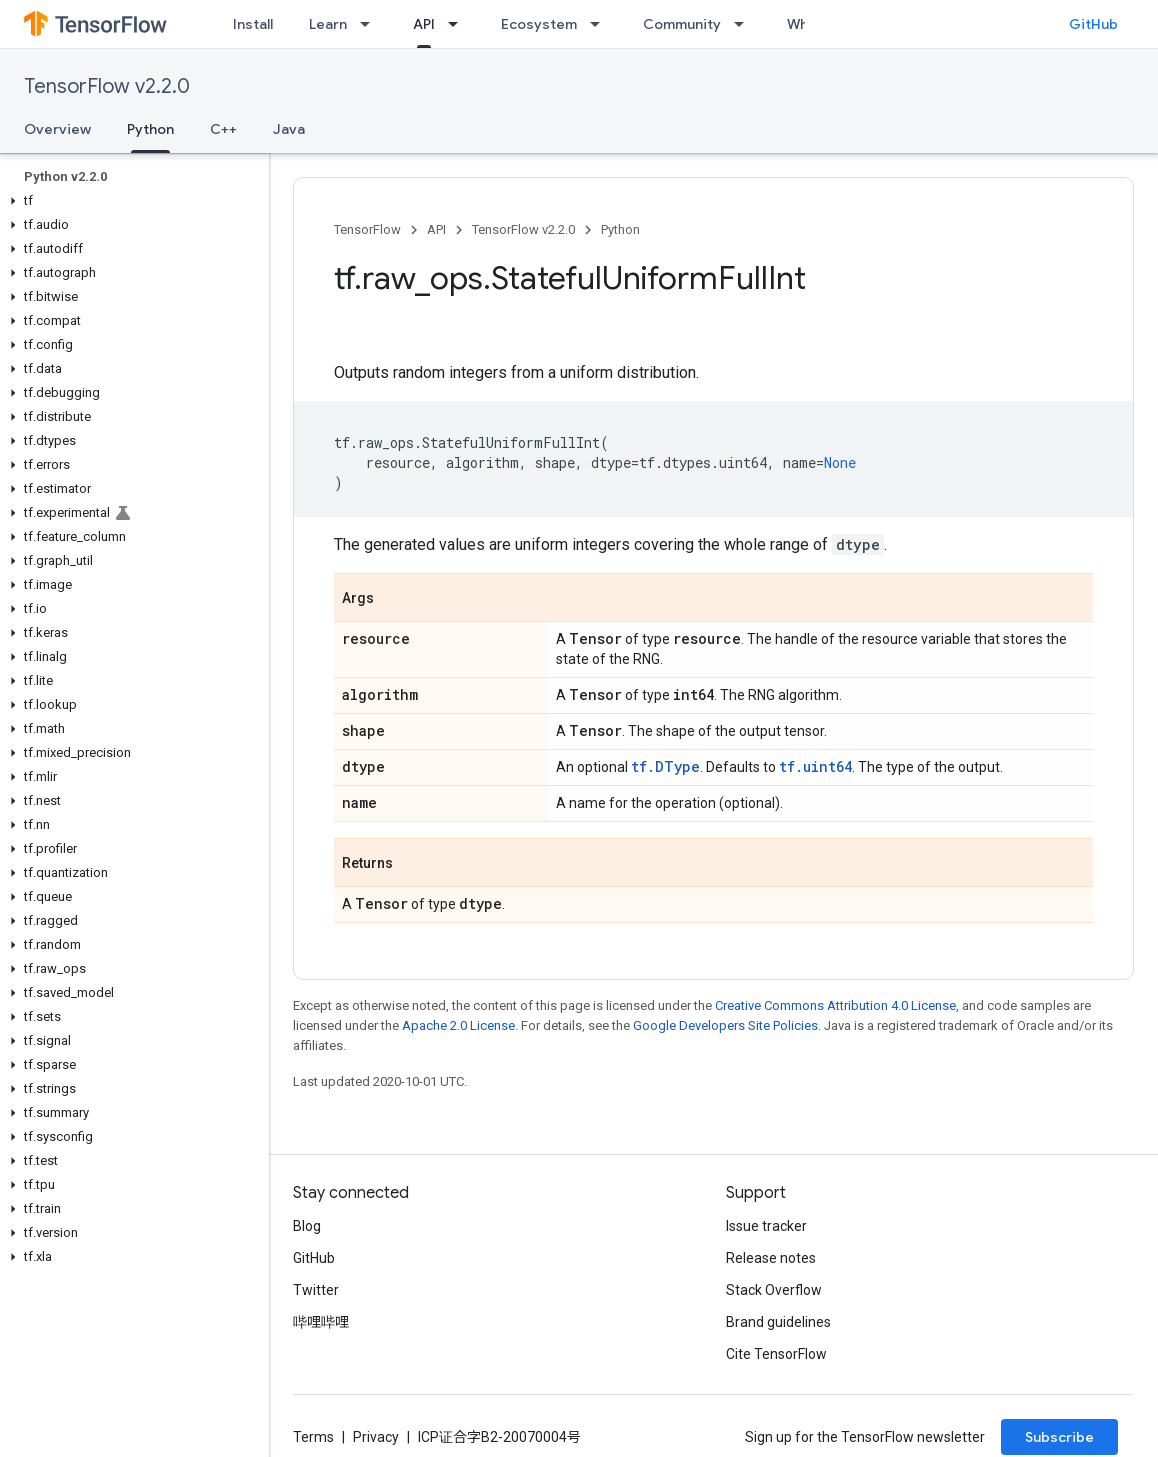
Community (682, 24)
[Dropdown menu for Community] (745, 24)
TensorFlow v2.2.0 (107, 86)
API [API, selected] (424, 24)
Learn (328, 24)
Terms (313, 1437)
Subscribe (1059, 1437)
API (436, 229)
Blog (307, 1226)
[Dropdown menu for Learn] (371, 24)
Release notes (771, 1258)
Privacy (376, 1437)
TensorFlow (367, 229)
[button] (130, 201)
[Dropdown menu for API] (459, 24)
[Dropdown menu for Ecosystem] (601, 24)
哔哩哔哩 (321, 1322)
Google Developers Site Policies (725, 1025)
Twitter (316, 1290)
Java (289, 129)
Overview (57, 129)
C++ (223, 129)
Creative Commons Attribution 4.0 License (835, 1005)
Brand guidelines (778, 1322)
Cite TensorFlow (776, 1354)
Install (253, 24)
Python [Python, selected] (150, 129)
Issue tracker (766, 1226)
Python (620, 229)
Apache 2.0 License (458, 1025)
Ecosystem (539, 24)
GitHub (1093, 24)
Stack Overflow (774, 1290)
